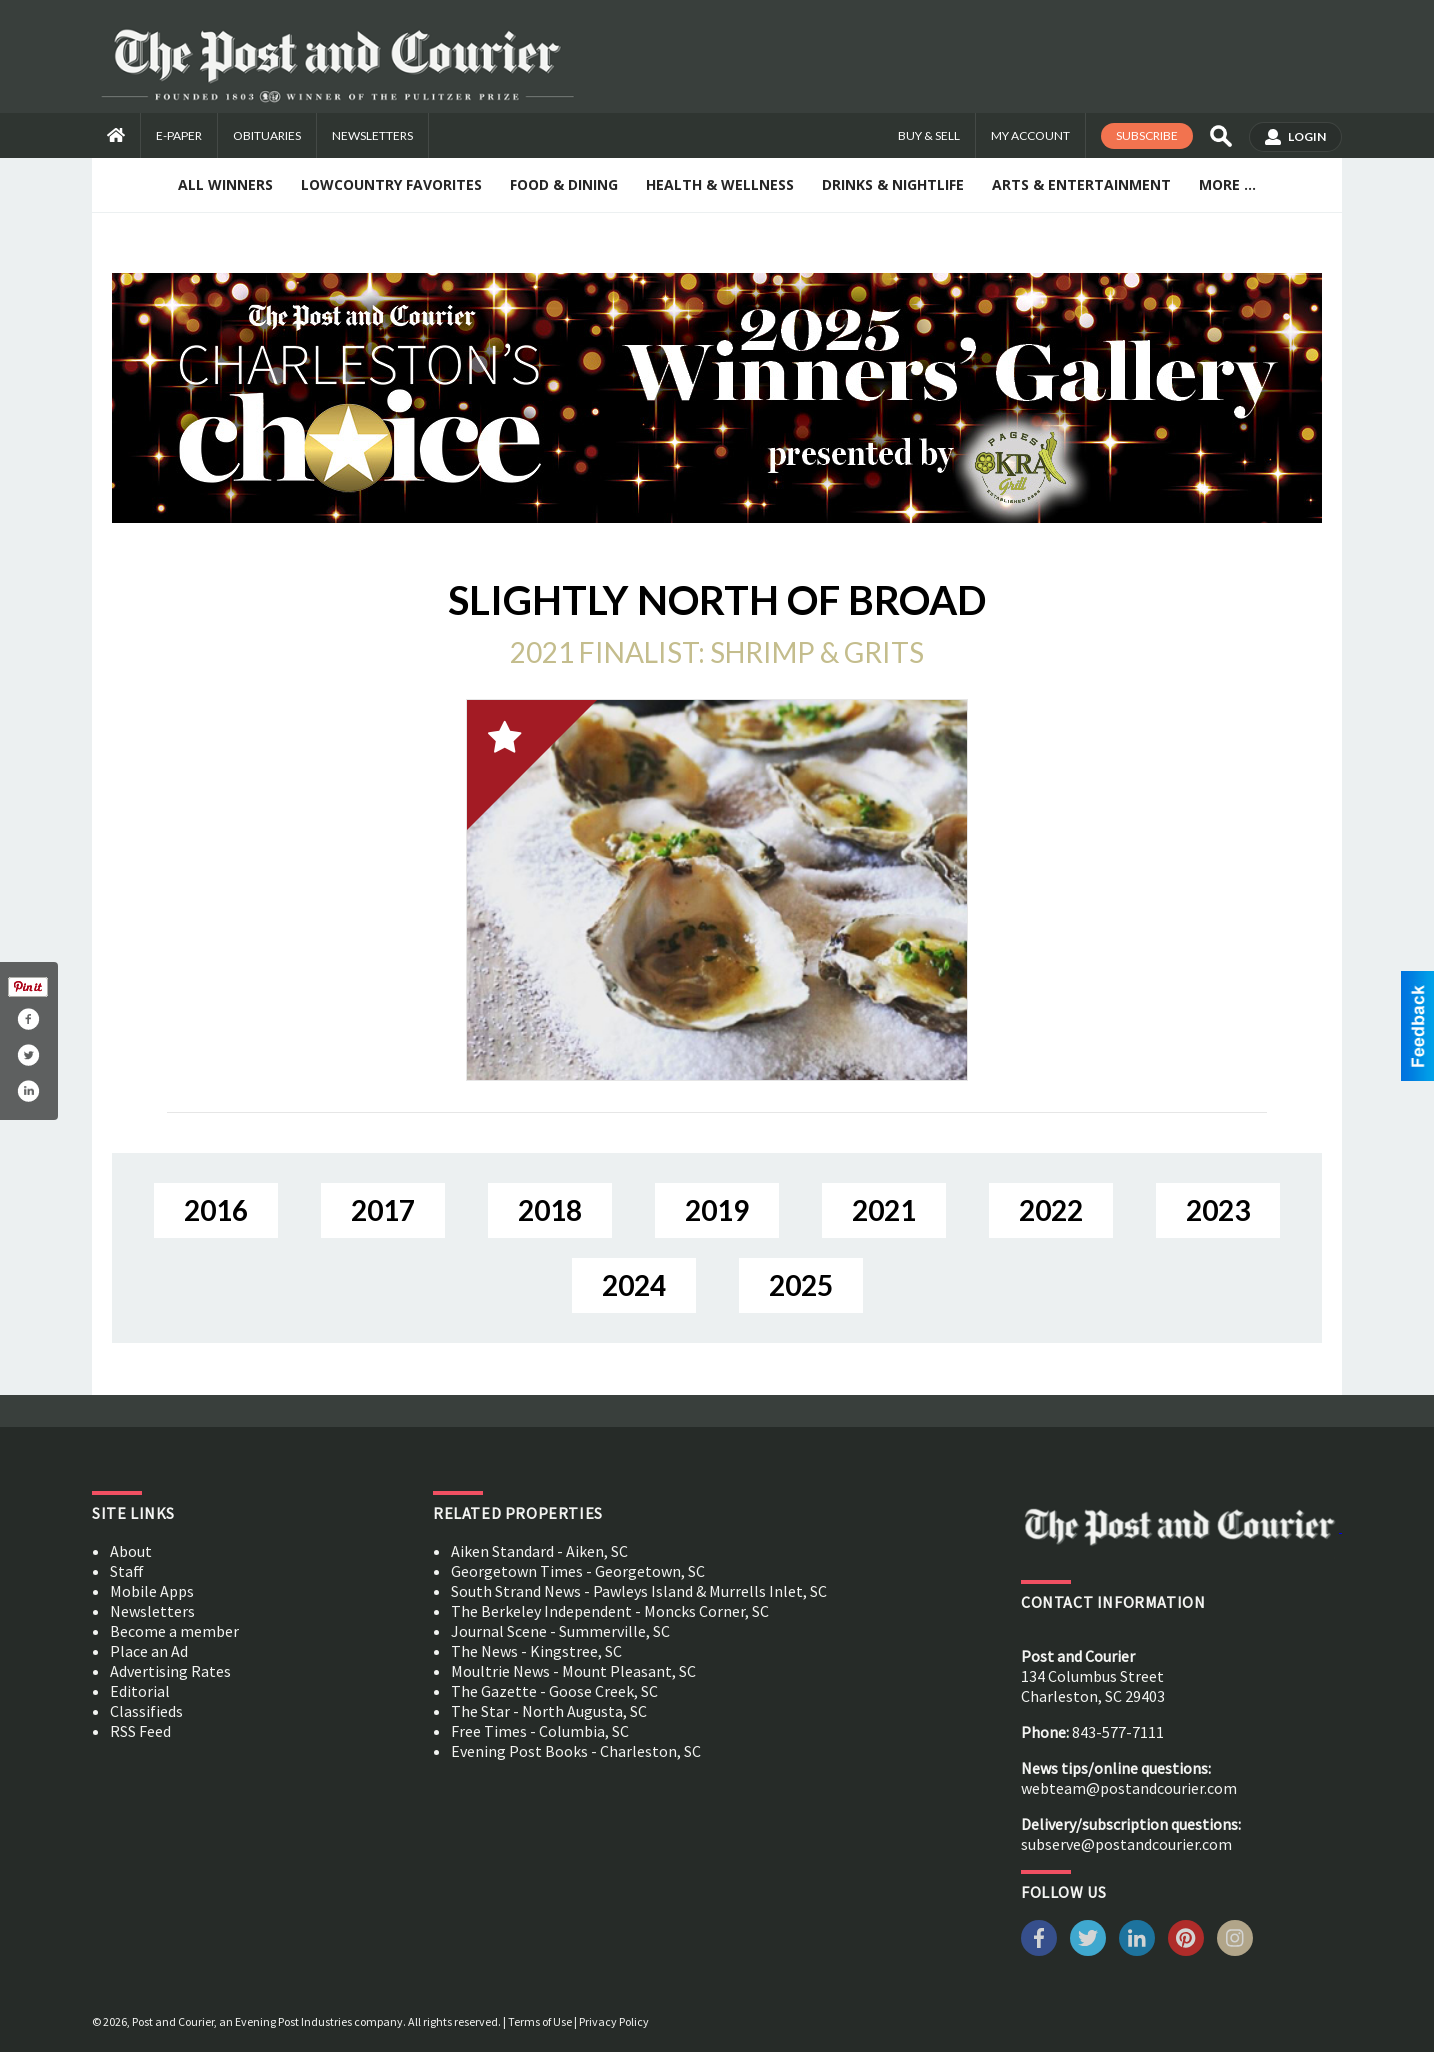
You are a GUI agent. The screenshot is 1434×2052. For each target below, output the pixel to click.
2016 (216, 1210)
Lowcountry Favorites (391, 184)
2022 (1051, 1210)
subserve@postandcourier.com (1126, 1844)
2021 (884, 1210)
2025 (801, 1285)
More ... (1227, 184)
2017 (383, 1210)
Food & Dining (564, 184)
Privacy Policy (614, 2021)
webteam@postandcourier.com (1129, 1788)
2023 (1218, 1210)
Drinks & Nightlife (893, 184)
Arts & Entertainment (1081, 184)
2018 (550, 1210)
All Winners (225, 184)
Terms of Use (540, 2021)
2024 (634, 1285)
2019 (717, 1210)
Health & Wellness (720, 184)
